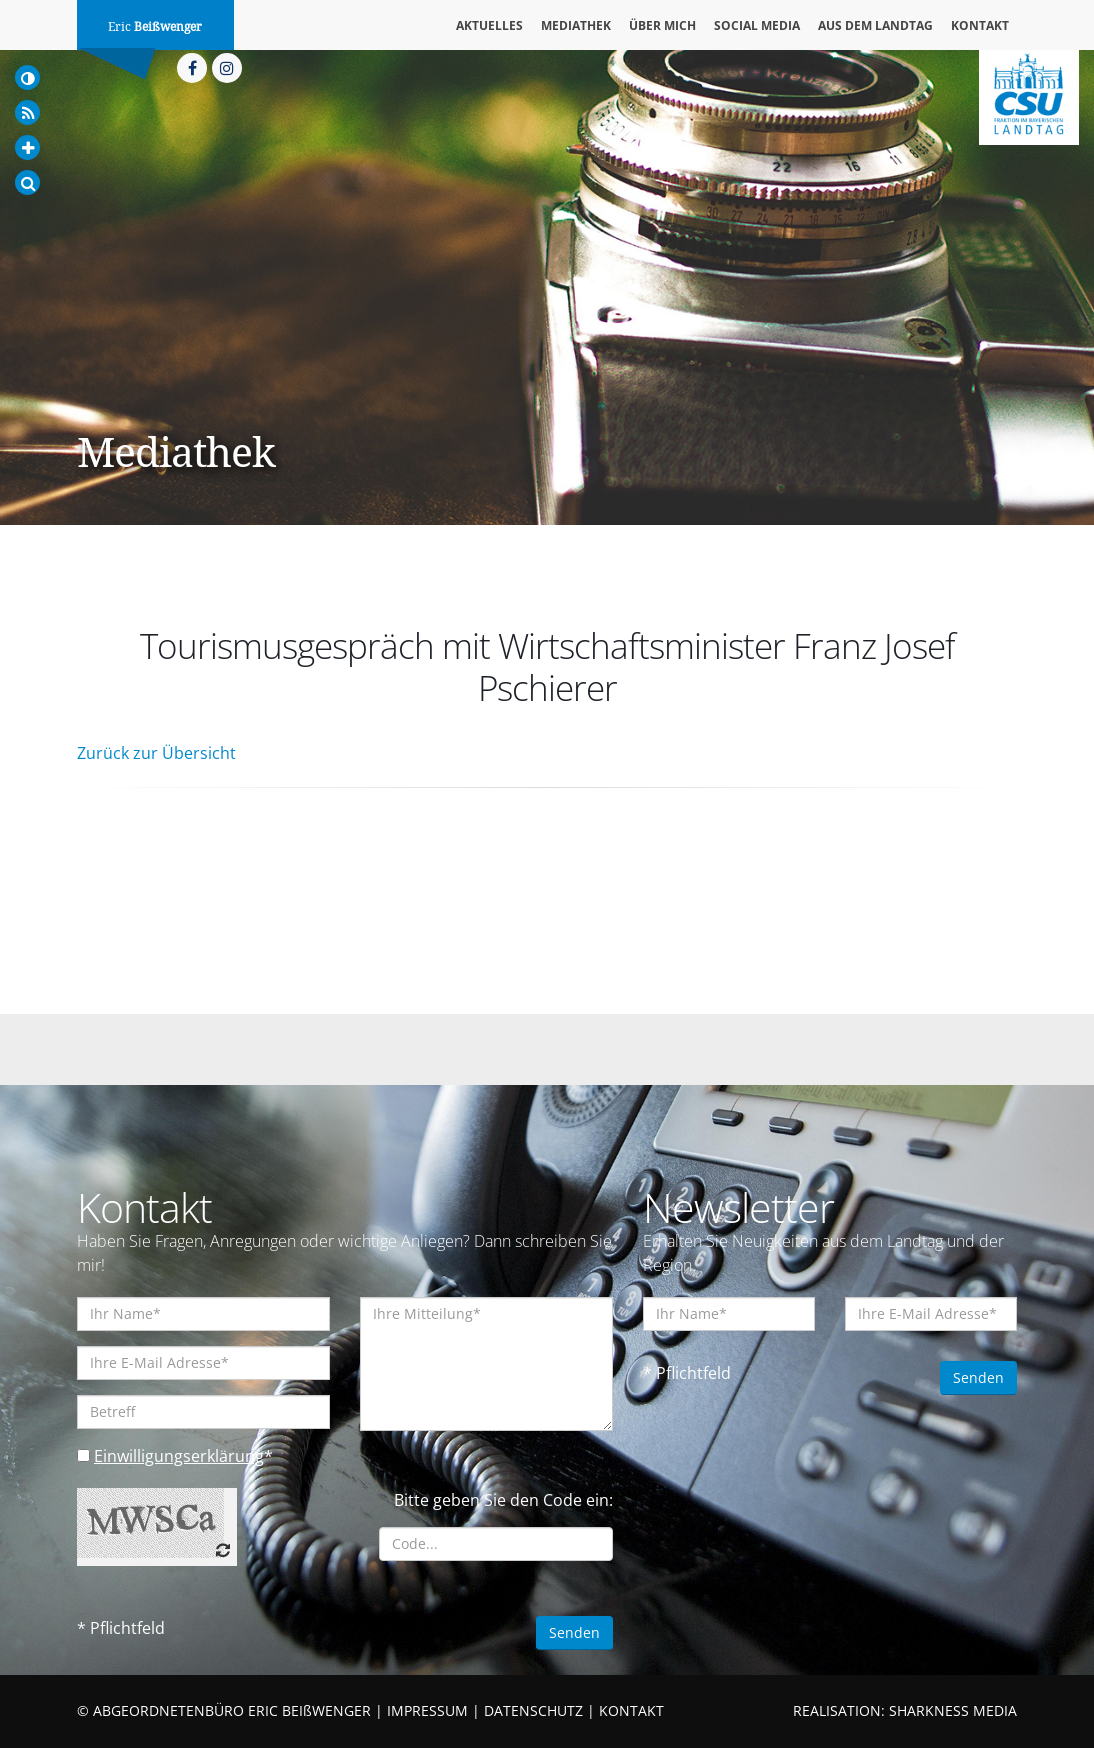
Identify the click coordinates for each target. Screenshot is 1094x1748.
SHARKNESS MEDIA (953, 1710)
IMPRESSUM (427, 1710)
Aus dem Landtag (875, 25)
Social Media (757, 25)
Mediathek (576, 25)
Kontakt (980, 25)
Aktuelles (489, 25)
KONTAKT (631, 1710)
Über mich (662, 25)
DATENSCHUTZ (533, 1710)
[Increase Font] (27, 147)
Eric (155, 27)
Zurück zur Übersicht (156, 753)
